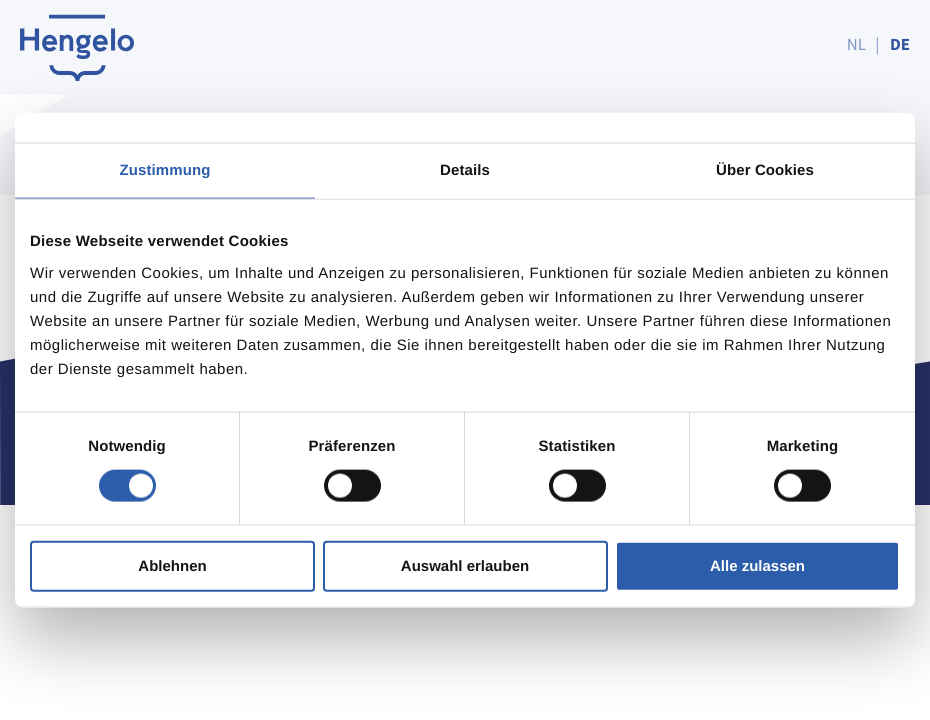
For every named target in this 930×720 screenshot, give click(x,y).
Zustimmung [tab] (165, 170)
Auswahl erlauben (465, 565)
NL (856, 44)
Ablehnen (172, 565)
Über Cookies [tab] (765, 170)
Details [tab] (465, 170)
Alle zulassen (757, 565)
